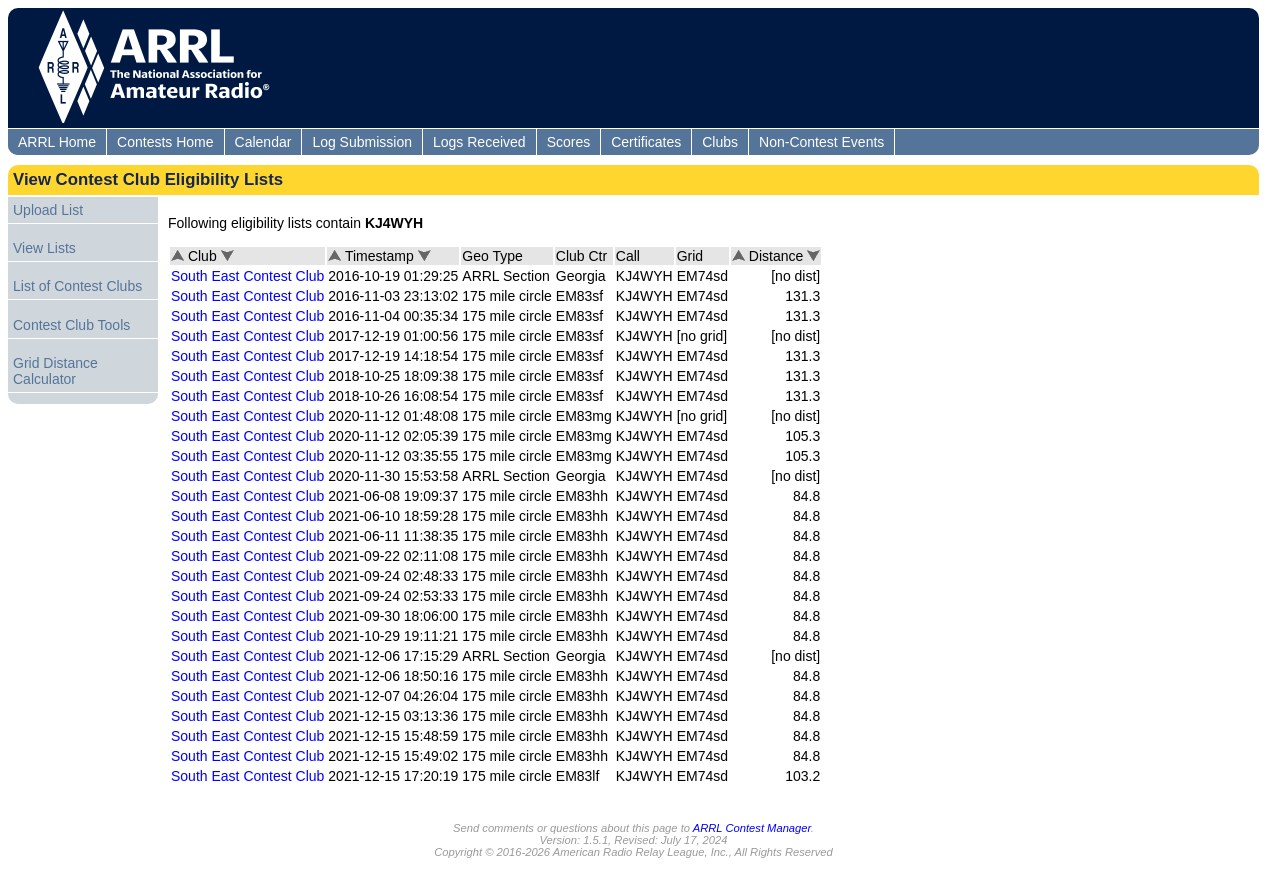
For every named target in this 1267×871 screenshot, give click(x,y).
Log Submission (362, 142)
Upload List (48, 210)
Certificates (646, 142)
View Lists (44, 248)
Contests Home (165, 142)
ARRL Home (57, 142)
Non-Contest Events (821, 142)
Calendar (263, 142)
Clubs (720, 142)
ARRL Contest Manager (752, 828)
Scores (569, 142)
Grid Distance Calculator (55, 371)
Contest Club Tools (71, 325)
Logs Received (479, 142)
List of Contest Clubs (77, 286)
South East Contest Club (247, 276)
